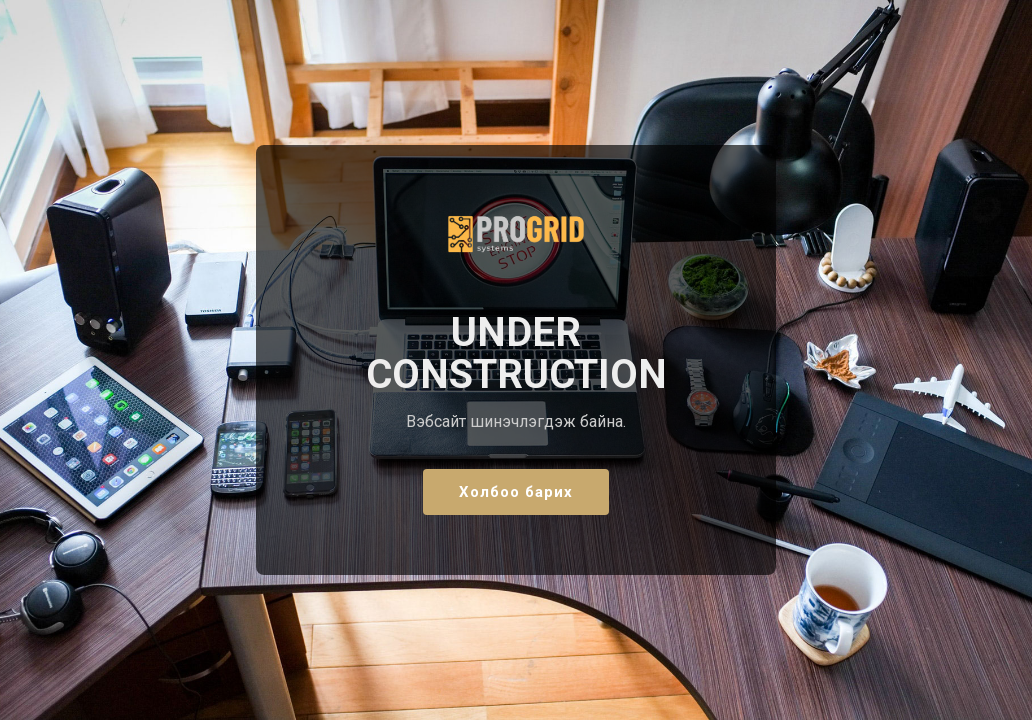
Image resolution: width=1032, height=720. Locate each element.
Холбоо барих (516, 492)
